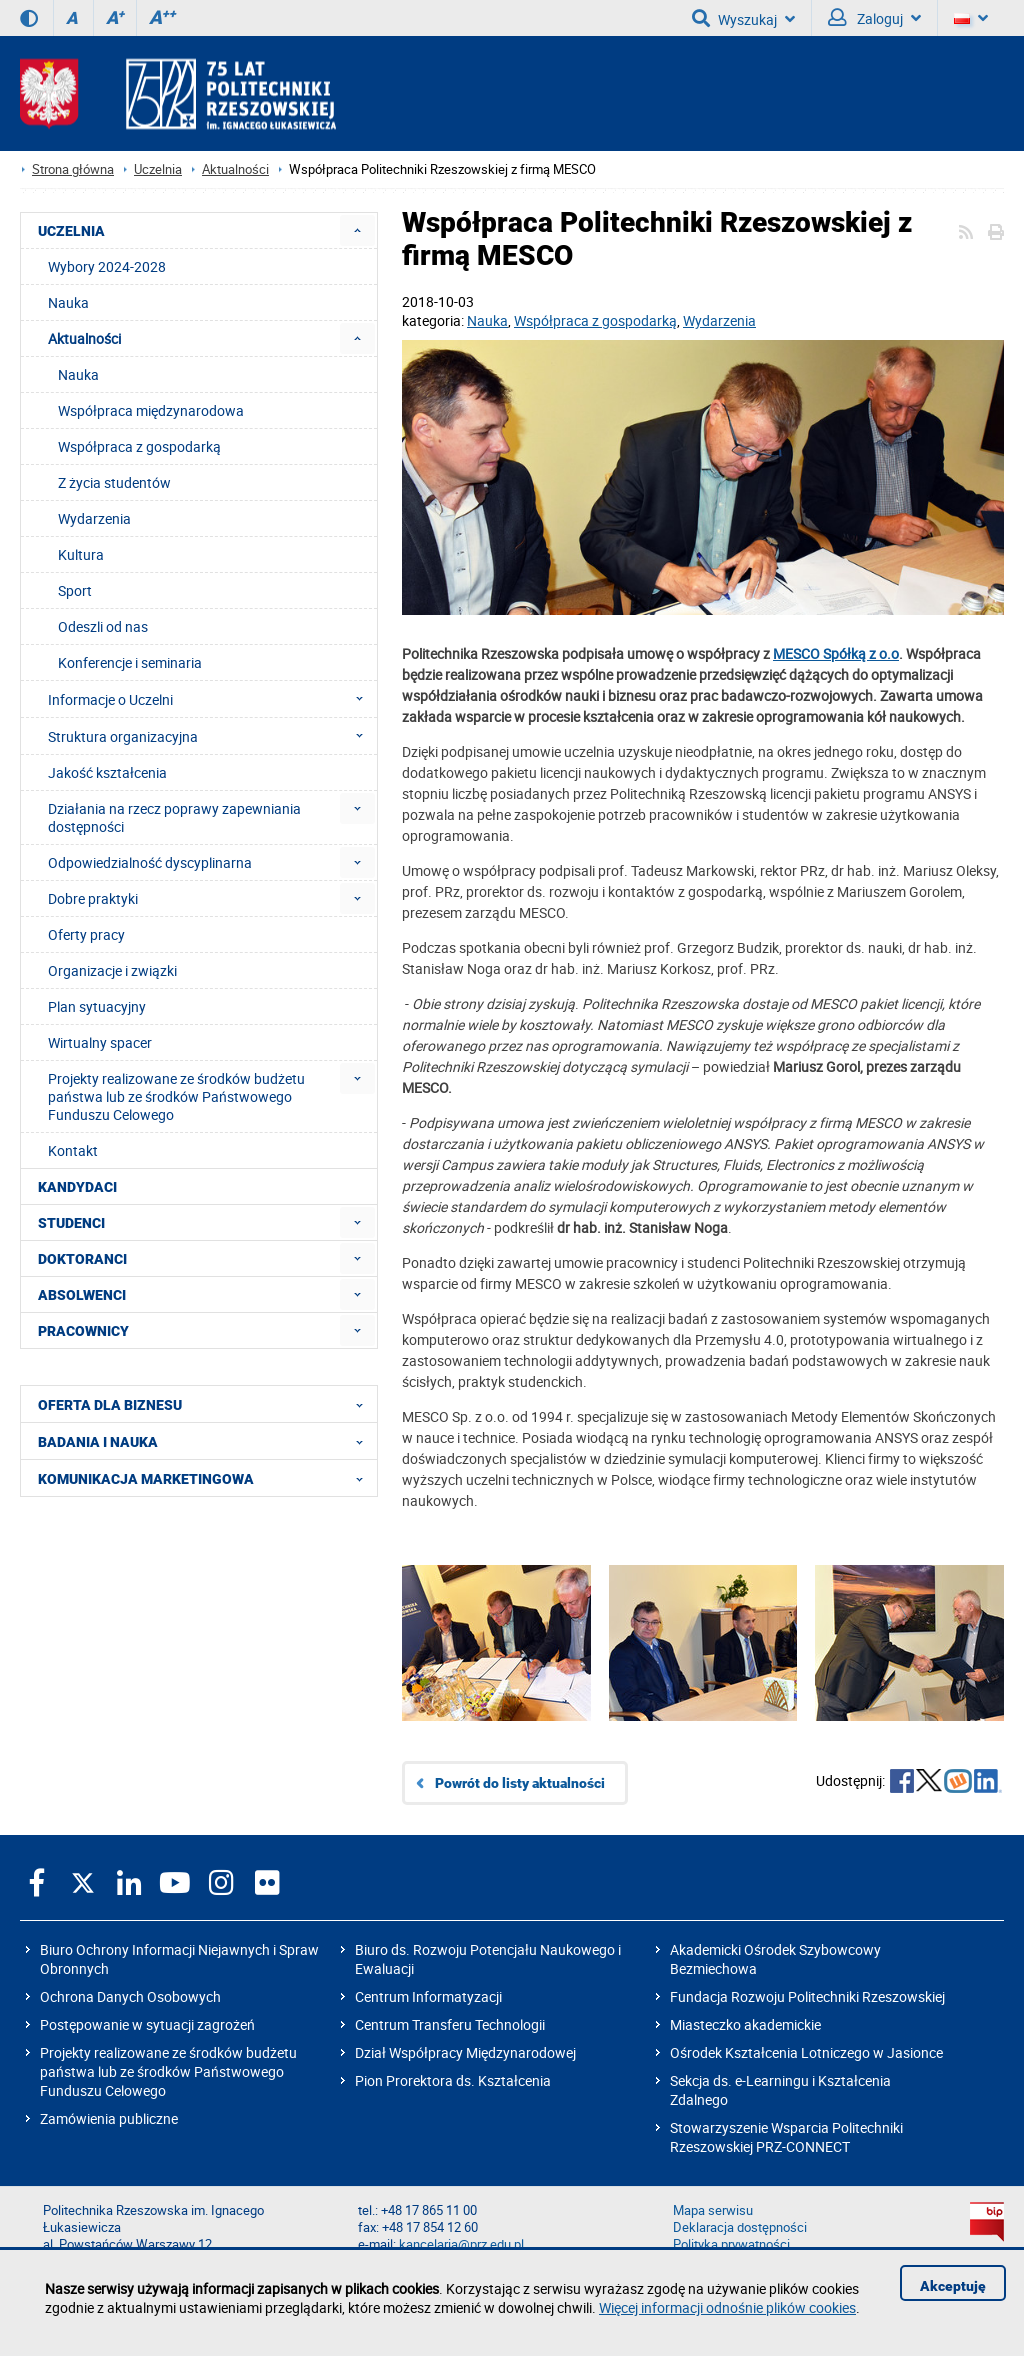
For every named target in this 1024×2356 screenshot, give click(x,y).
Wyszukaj (743, 18)
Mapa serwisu (713, 2210)
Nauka (487, 320)
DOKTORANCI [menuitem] (82, 1259)
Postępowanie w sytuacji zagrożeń (147, 2024)
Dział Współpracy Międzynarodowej (465, 2052)
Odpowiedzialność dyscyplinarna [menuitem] (150, 862)
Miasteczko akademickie (745, 2024)
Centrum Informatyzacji (428, 1996)
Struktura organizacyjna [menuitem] (211, 736)
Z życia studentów (114, 482)
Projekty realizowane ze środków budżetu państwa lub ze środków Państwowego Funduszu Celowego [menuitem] (176, 1096)
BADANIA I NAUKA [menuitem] (206, 1441)
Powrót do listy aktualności (520, 1783)
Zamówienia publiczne (109, 2118)
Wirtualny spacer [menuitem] (100, 1042)
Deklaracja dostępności (740, 2227)
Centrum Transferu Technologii (450, 2024)
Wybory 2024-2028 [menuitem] (107, 266)
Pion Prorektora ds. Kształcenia (453, 2080)
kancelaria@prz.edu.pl (461, 2244)
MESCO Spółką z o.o (836, 653)
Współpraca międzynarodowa (151, 410)
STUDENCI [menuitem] (71, 1223)
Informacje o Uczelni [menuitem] (211, 699)
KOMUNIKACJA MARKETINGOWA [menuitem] (206, 1478)
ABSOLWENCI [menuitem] (82, 1295)
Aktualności (235, 169)
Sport (75, 590)
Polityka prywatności (731, 2244)
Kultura (81, 554)
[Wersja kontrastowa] (29, 18)
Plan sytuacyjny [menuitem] (97, 1006)
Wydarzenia (719, 320)
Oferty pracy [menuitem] (86, 934)
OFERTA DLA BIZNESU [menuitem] (206, 1404)
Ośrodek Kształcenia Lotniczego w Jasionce (806, 2052)
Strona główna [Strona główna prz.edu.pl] (73, 169)
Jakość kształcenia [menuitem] (107, 772)
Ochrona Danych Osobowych (130, 1996)
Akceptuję (953, 2286)
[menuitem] (357, 230)
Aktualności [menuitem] (84, 338)
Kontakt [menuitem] (73, 1150)
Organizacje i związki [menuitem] (112, 970)
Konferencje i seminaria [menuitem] (130, 662)
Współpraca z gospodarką (595, 320)
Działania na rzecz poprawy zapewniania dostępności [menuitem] (174, 817)
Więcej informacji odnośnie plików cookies (727, 2307)
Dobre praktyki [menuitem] (93, 898)
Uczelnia (158, 169)
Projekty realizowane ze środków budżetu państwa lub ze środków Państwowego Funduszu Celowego (168, 2071)
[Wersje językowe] (971, 18)
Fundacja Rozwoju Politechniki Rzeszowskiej (807, 1996)
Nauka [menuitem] (68, 302)
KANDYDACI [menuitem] (77, 1187)
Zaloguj (874, 18)
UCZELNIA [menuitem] (71, 231)
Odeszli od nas (103, 626)
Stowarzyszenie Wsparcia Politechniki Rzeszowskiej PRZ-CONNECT (786, 2137)
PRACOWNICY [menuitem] (83, 1331)
